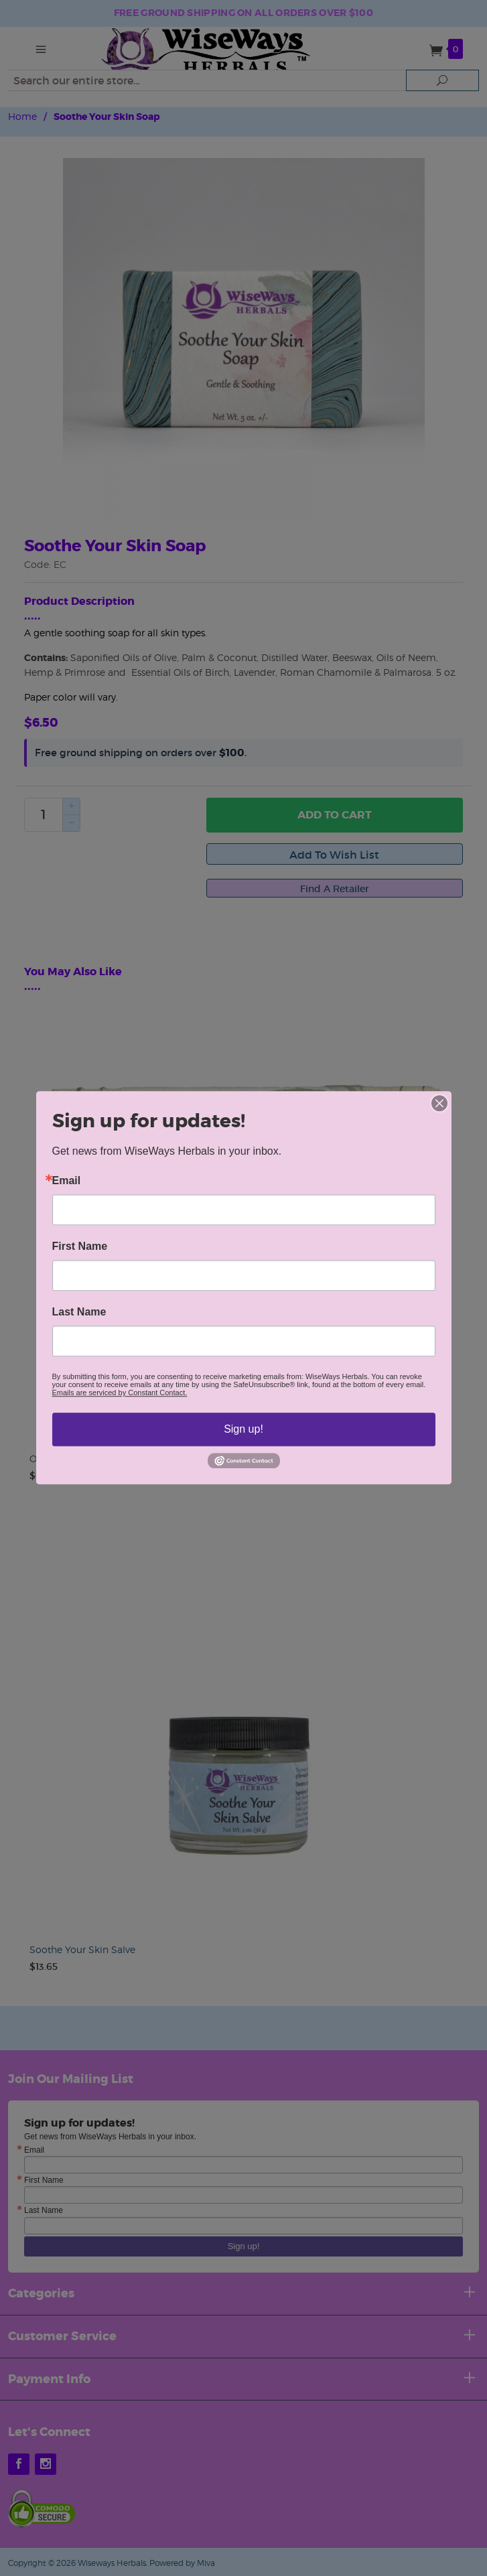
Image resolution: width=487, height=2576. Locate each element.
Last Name (79, 1312)
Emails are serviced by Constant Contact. (120, 1392)
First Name (80, 1246)
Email (66, 1180)
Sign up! (243, 1429)
